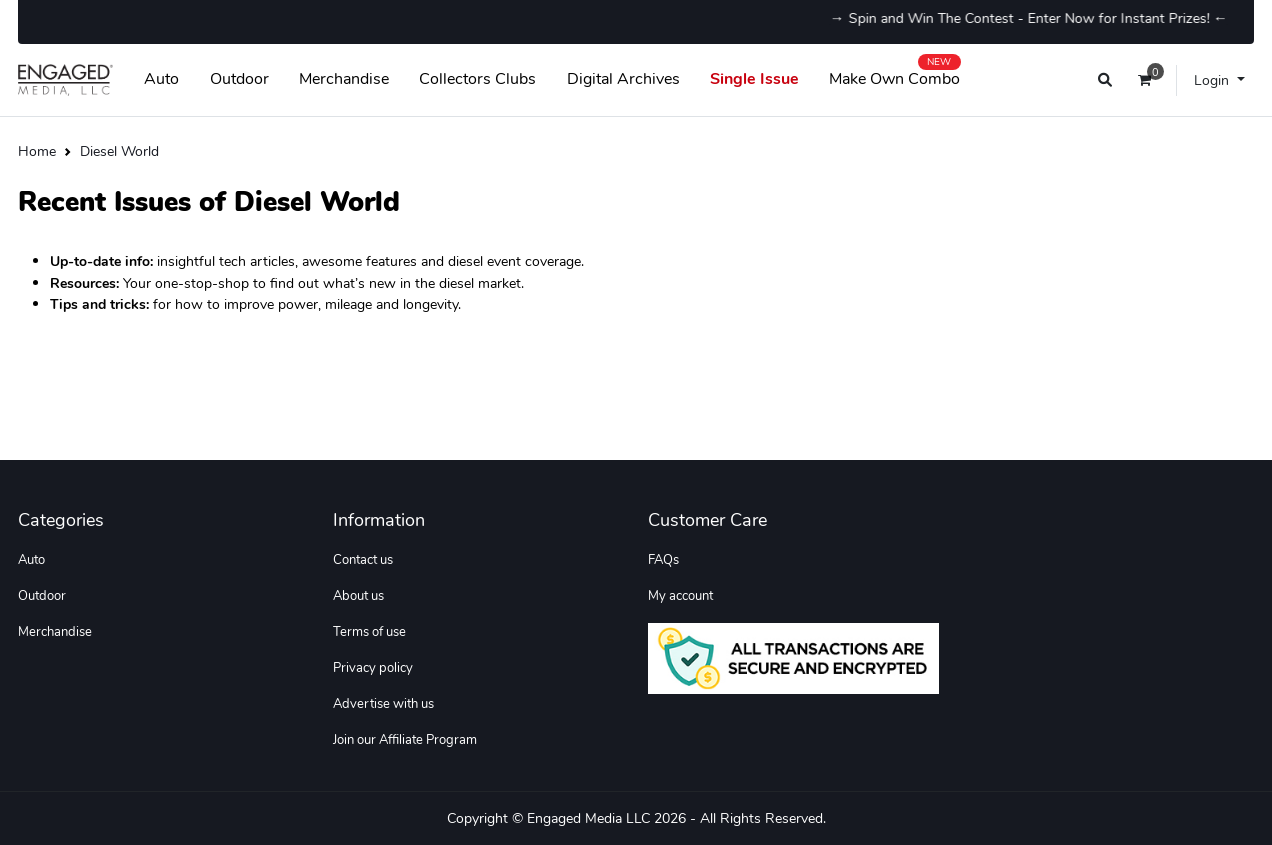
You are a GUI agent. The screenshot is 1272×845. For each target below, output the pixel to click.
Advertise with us (383, 704)
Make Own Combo (894, 75)
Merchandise (344, 79)
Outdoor (239, 79)
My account (680, 596)
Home (37, 151)
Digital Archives (623, 79)
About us (358, 596)
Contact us (363, 560)
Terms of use (369, 632)
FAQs (663, 560)
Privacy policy (373, 668)
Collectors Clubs (477, 79)
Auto (161, 79)
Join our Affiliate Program (405, 740)
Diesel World (119, 151)
